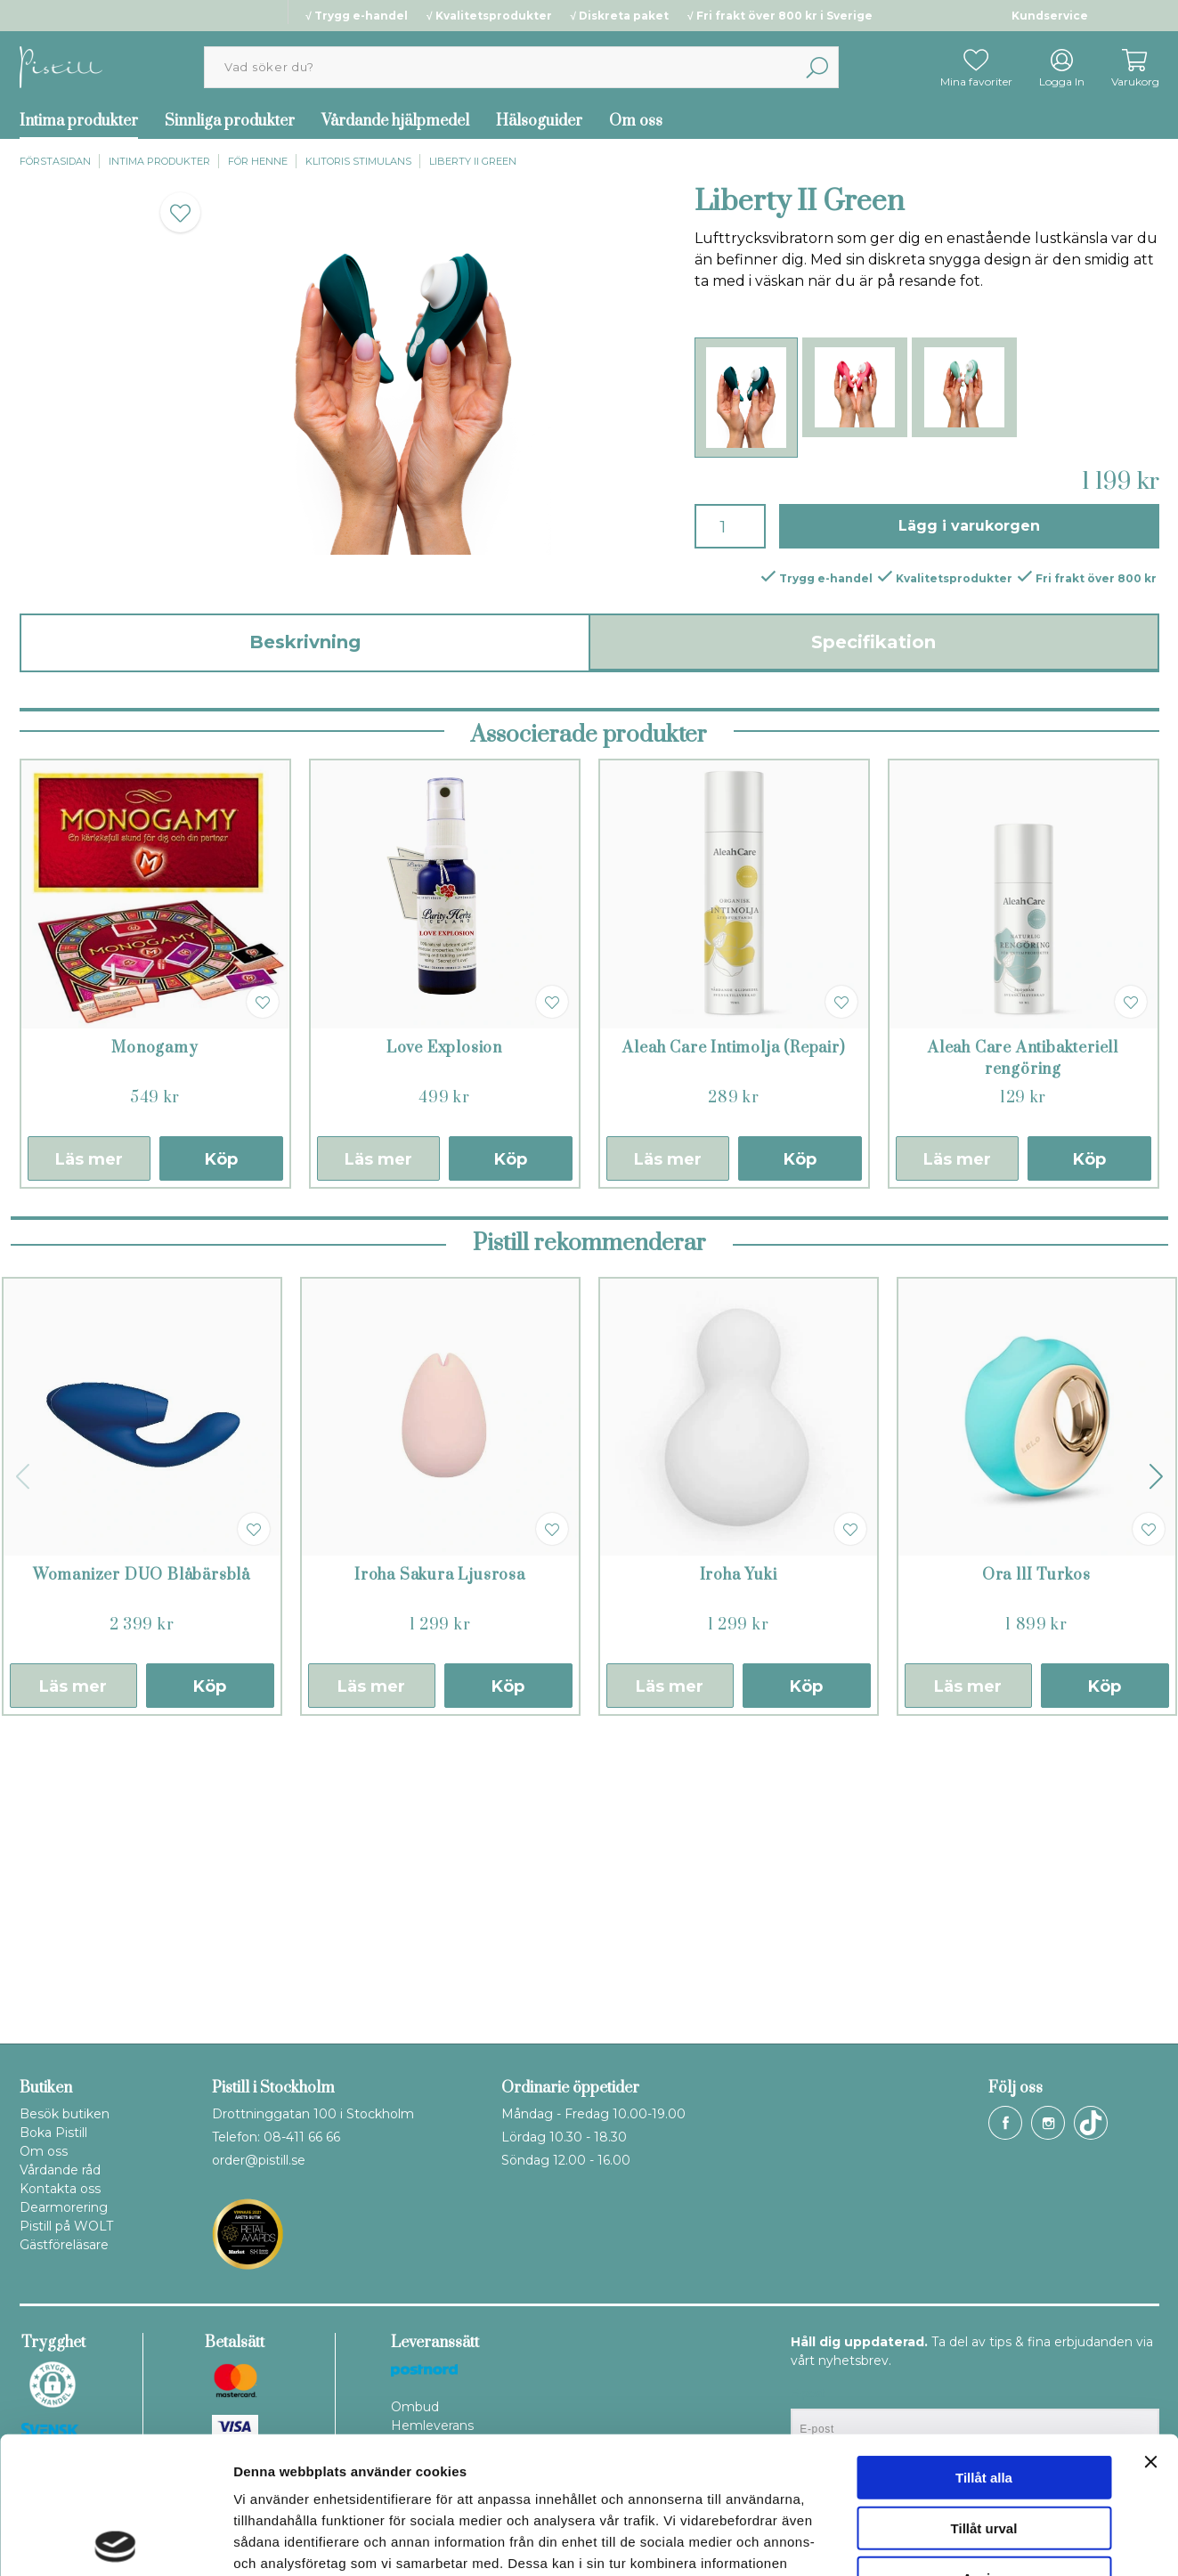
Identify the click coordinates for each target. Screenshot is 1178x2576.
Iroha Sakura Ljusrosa (439, 1867)
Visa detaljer (967, 2540)
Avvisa (984, 2441)
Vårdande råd (60, 2170)
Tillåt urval (984, 2391)
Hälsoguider (539, 121)
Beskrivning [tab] (305, 642)
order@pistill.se (258, 2160)
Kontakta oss (60, 2189)
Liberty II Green (472, 161)
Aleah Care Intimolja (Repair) (733, 1340)
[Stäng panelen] (1150, 2325)
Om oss (635, 121)
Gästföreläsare (64, 2245)
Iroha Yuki (738, 1867)
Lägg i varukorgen (969, 525)
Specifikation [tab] (873, 642)
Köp (221, 1451)
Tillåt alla (983, 2340)
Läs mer (89, 1451)
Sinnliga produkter (230, 121)
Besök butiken (65, 2114)
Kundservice (1049, 15)
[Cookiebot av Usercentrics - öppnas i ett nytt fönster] (115, 2541)
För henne (258, 161)
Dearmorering (64, 2207)
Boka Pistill (53, 2133)
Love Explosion (444, 1340)
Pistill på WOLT (66, 2226)
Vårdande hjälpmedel (395, 121)
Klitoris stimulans (358, 161)
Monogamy (154, 1340)
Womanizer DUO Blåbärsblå (141, 1867)
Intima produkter (79, 121)
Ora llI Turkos (1036, 1867)
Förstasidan (55, 161)
